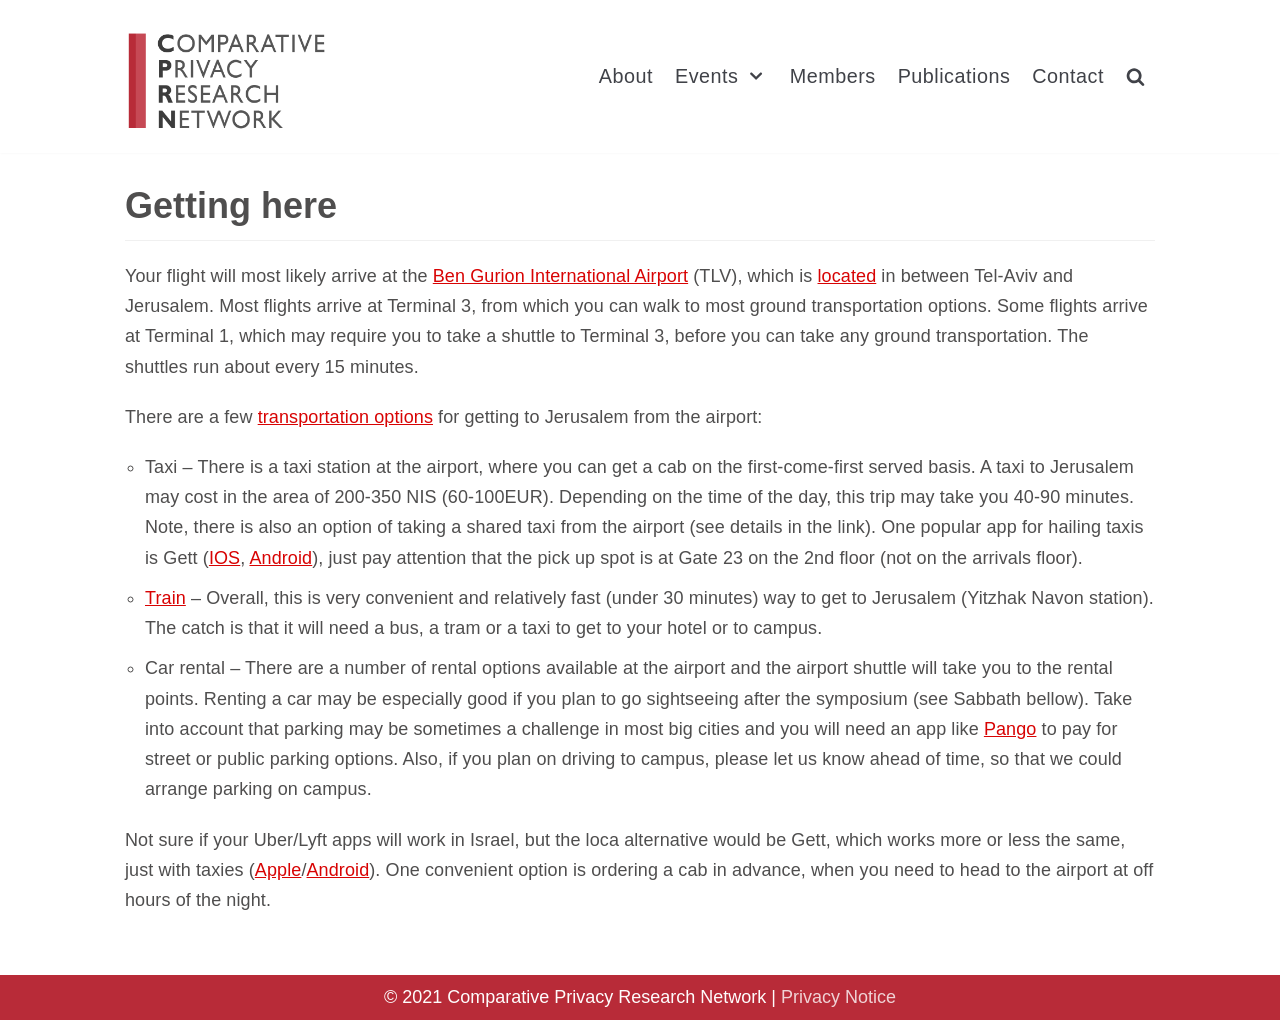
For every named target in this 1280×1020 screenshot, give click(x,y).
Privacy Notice (838, 997)
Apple (278, 870)
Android (280, 558)
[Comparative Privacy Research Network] (227, 80)
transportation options (345, 417)
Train (165, 598)
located (847, 276)
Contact (1068, 76)
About (626, 76)
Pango (1010, 729)
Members (833, 76)
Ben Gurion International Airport (560, 276)
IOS (224, 558)
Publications (954, 76)
